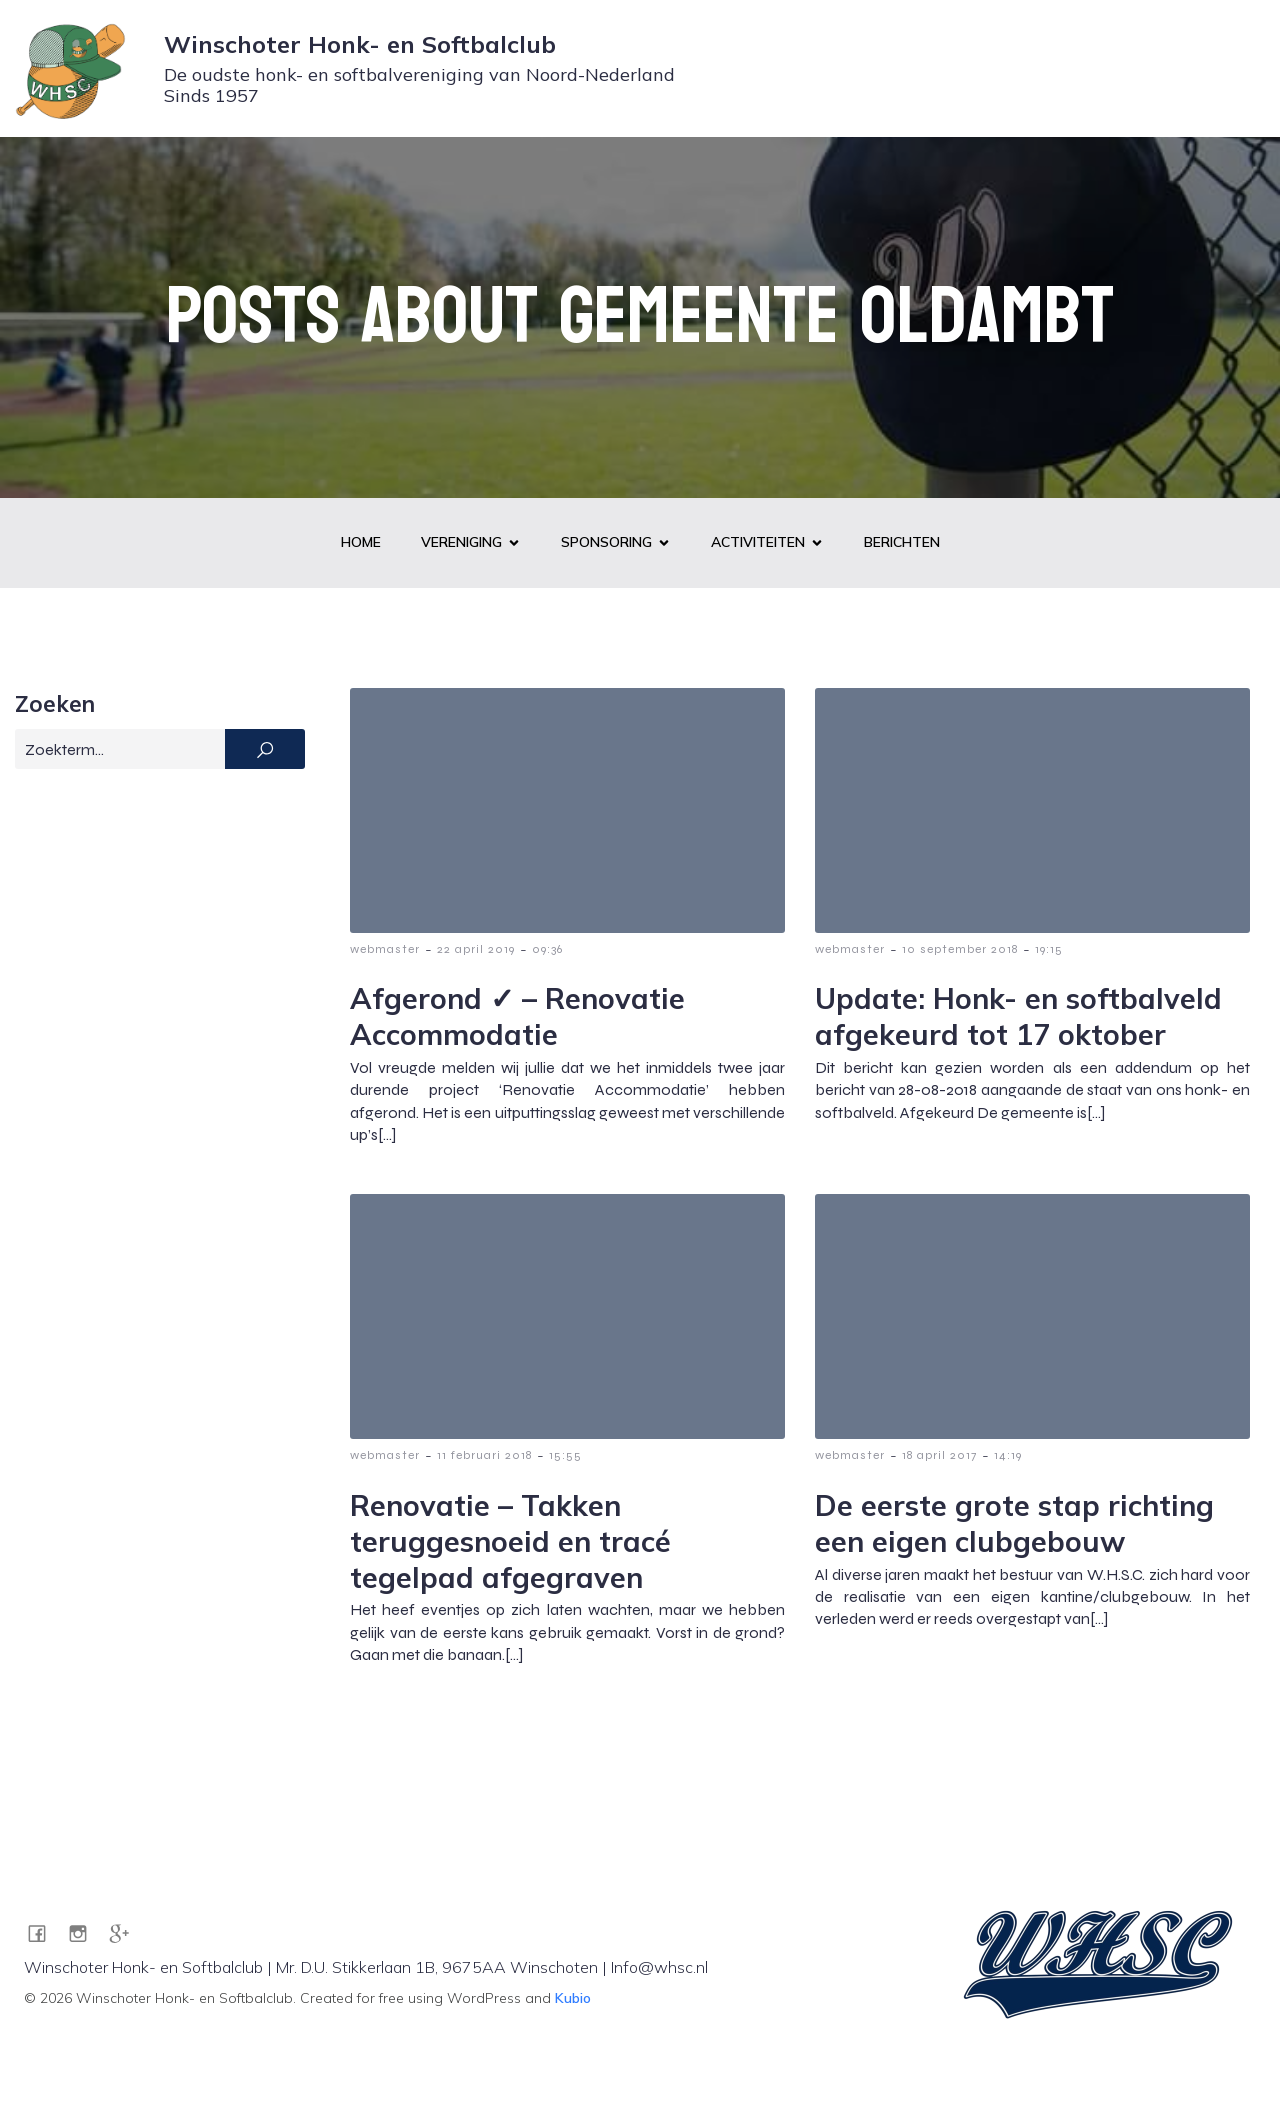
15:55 (565, 1456)
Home (361, 543)
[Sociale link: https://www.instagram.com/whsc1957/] (85, 1933)
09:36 (547, 950)
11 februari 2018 (484, 1456)
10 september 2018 (960, 950)
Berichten (902, 543)
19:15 (1049, 950)
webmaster (385, 950)
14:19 (1008, 1456)
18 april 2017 (939, 1456)
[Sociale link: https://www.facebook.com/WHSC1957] (44, 1933)
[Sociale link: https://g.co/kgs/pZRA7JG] (126, 1933)
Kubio (573, 1999)
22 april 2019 (476, 950)
